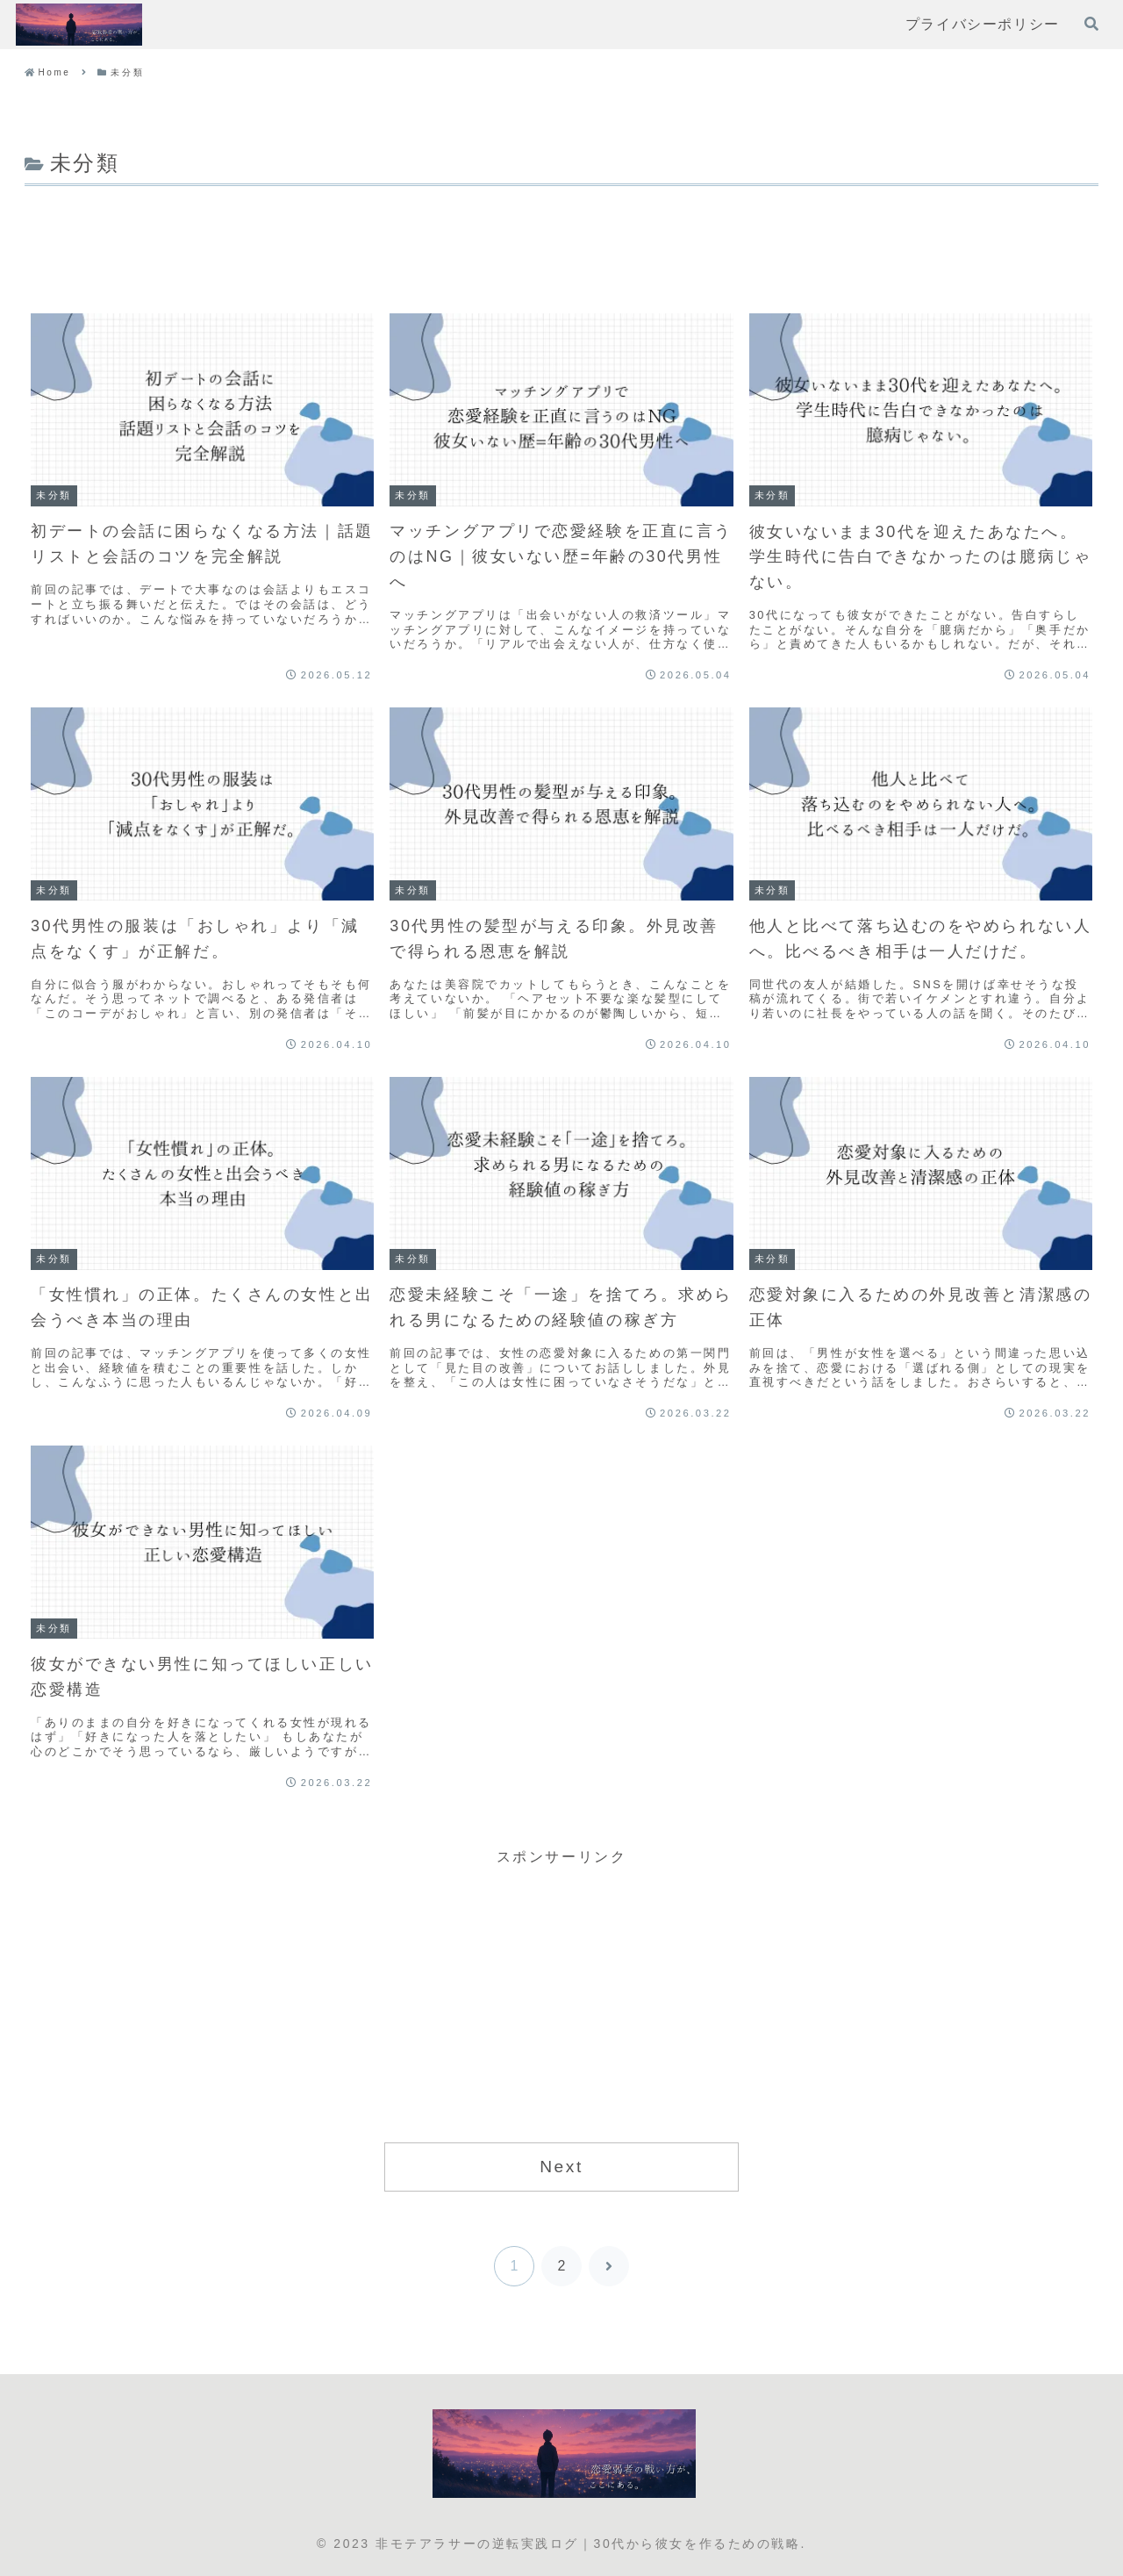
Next (561, 2166)
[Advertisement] (561, 239)
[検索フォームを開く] (1091, 23)
